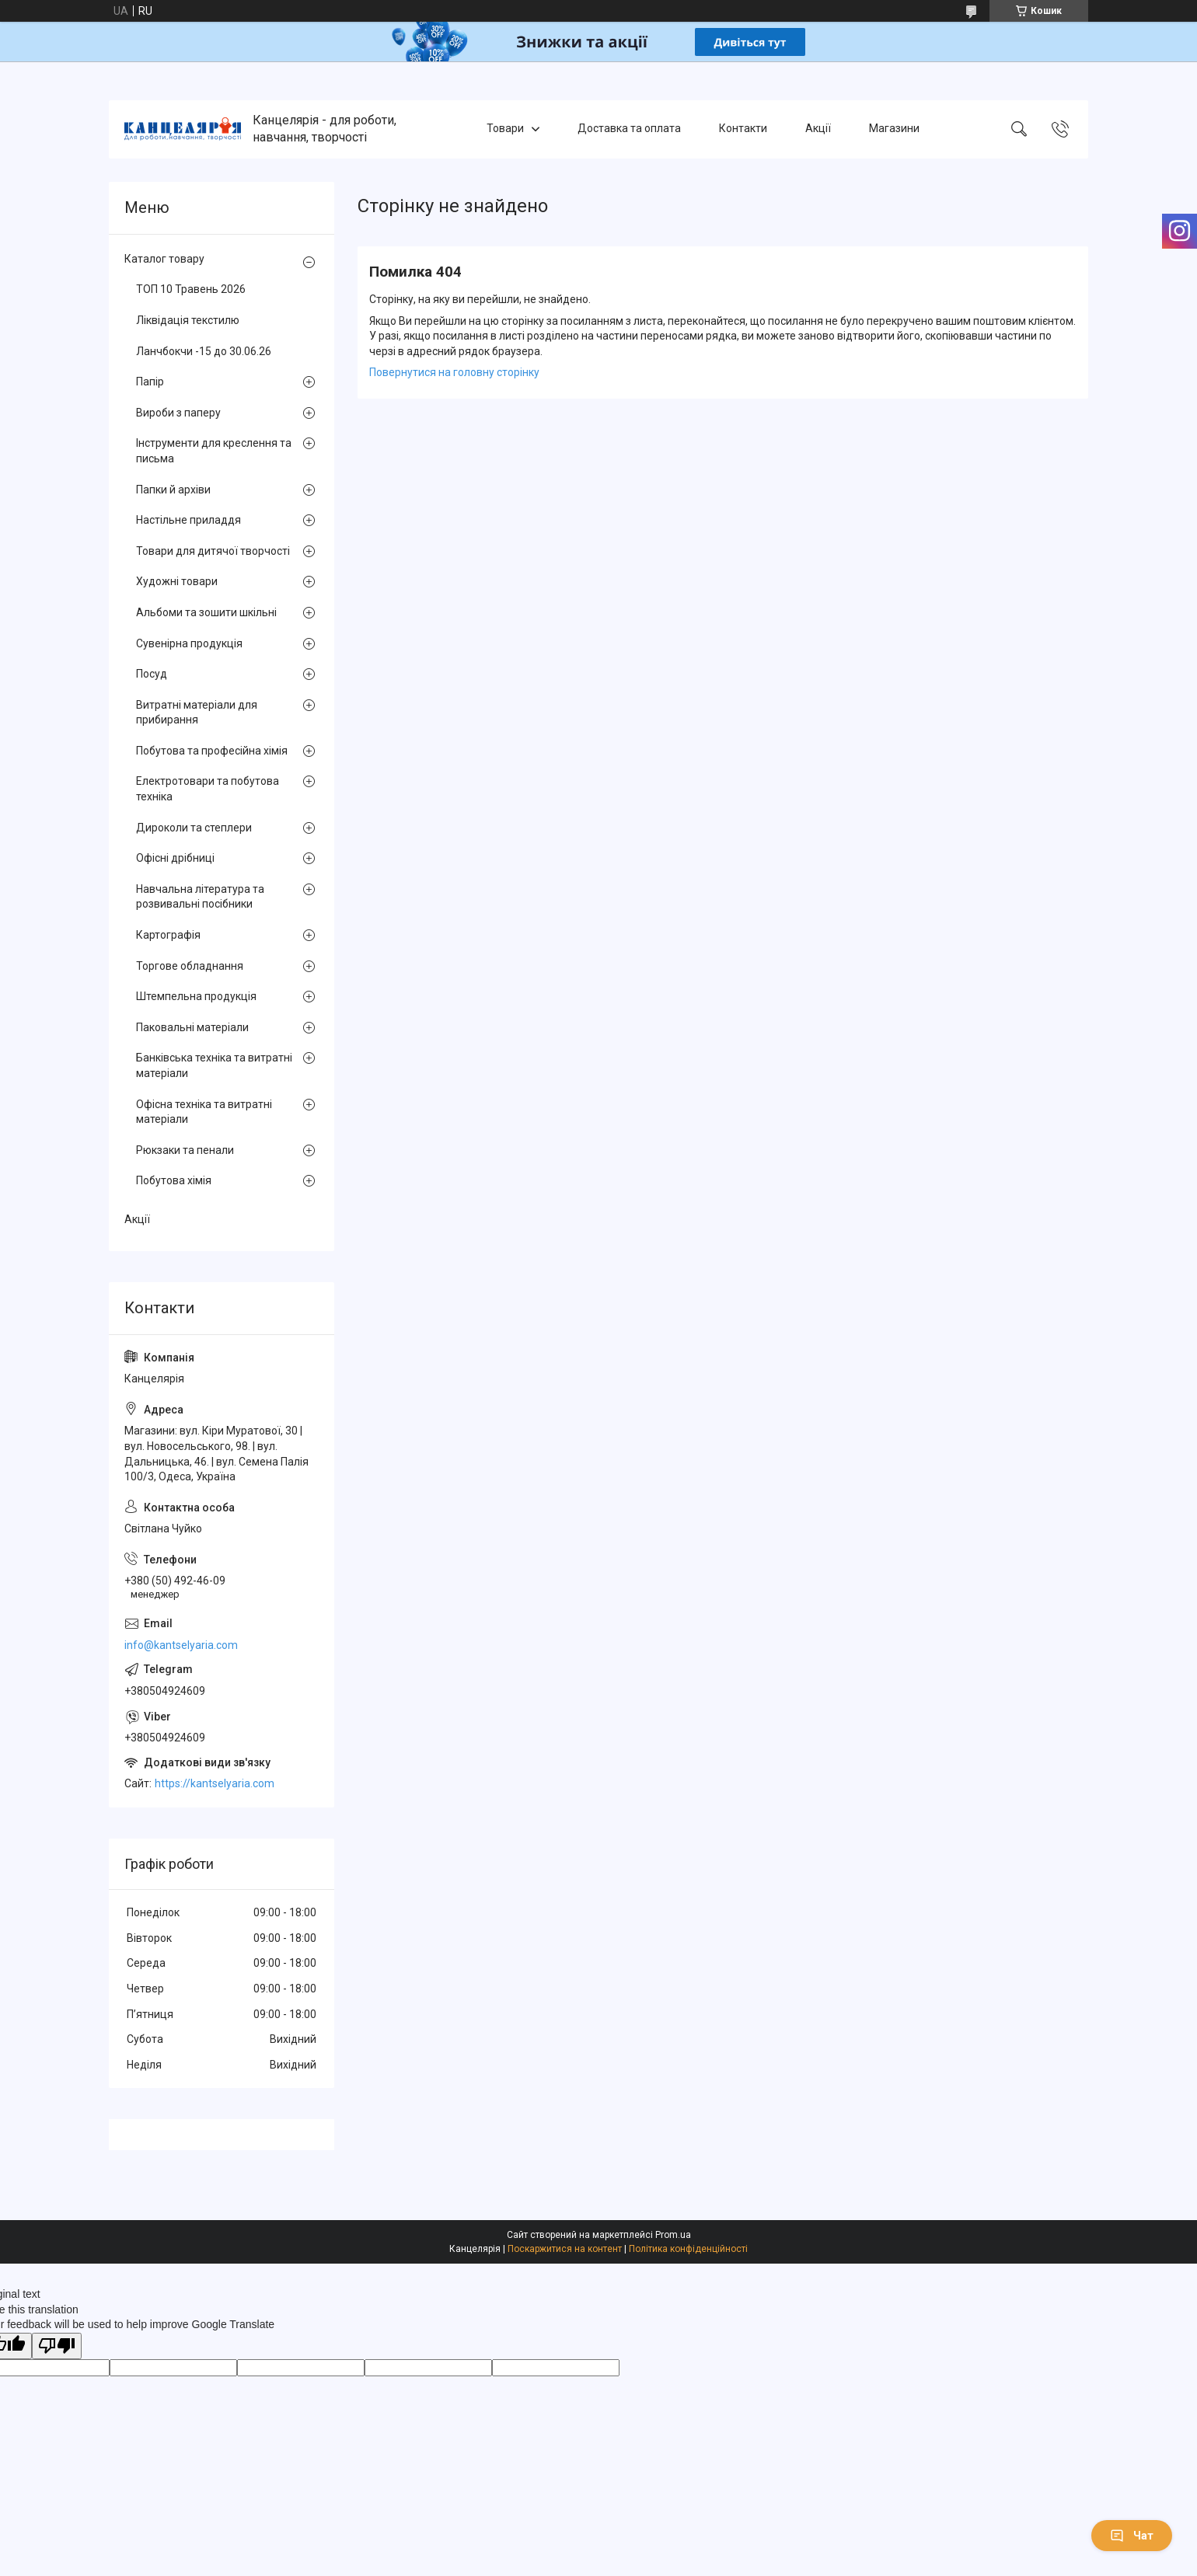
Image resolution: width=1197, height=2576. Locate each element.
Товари (505, 129)
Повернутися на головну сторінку (454, 372)
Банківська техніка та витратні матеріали (214, 1065)
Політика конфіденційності (688, 2248)
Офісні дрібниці (175, 858)
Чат (1131, 2536)
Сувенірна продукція (189, 643)
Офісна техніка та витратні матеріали (204, 1112)
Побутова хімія (173, 1180)
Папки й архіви (173, 489)
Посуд (151, 674)
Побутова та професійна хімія (212, 750)
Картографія (168, 935)
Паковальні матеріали (192, 1027)
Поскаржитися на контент (565, 2248)
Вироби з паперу (178, 412)
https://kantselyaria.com (214, 1783)
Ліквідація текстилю (187, 320)
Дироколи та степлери (194, 827)
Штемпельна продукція (196, 996)
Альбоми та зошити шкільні (206, 612)
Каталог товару (164, 259)
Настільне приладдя (188, 520)
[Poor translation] (57, 2346)
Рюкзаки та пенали (185, 1150)
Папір (150, 381)
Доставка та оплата (629, 129)
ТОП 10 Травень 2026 (191, 289)
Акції (818, 129)
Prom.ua (673, 2234)
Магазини (894, 129)
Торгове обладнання (189, 966)
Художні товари (177, 581)
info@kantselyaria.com (181, 1645)
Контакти (743, 129)
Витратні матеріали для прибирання (196, 713)
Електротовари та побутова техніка (207, 789)
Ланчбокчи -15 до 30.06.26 (203, 351)
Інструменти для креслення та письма (213, 451)
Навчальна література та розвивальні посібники (200, 897)
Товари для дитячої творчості (213, 551)
